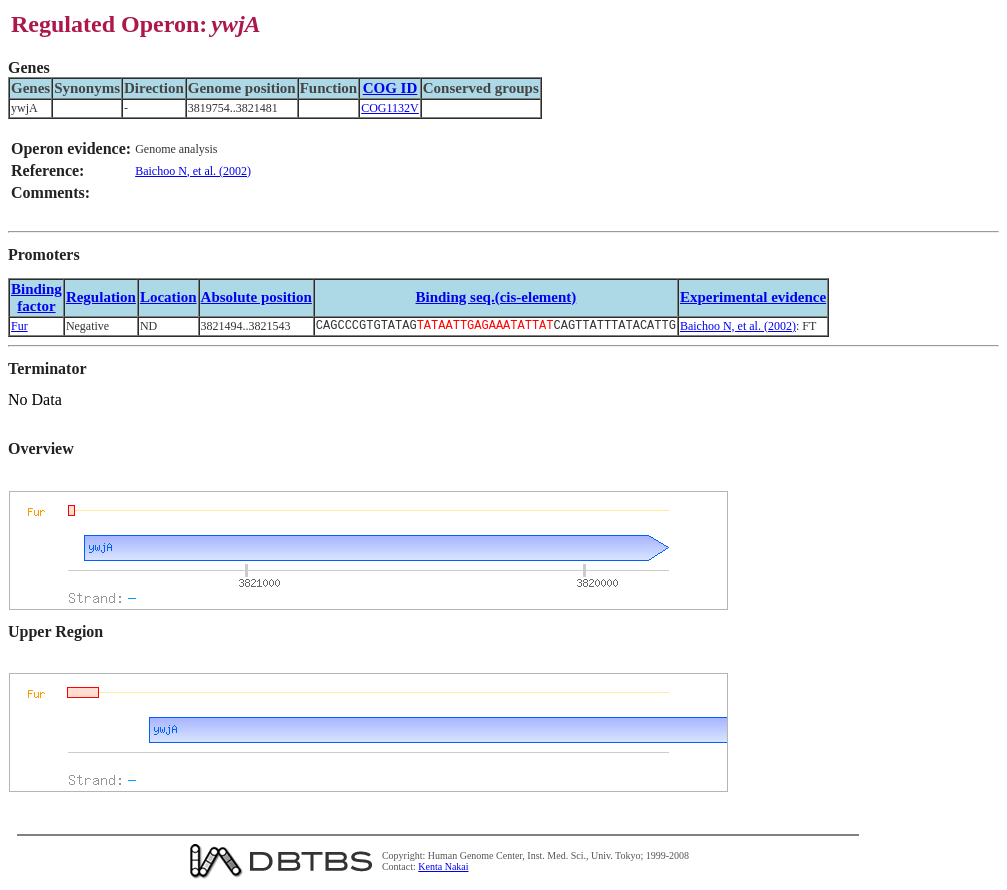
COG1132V (390, 108)
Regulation (101, 297)
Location (168, 297)
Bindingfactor (36, 297)
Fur (19, 327)
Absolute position (256, 297)
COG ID (390, 88)
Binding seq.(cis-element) (495, 297)
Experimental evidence (753, 297)
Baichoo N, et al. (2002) (193, 171)
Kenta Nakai (443, 868)
